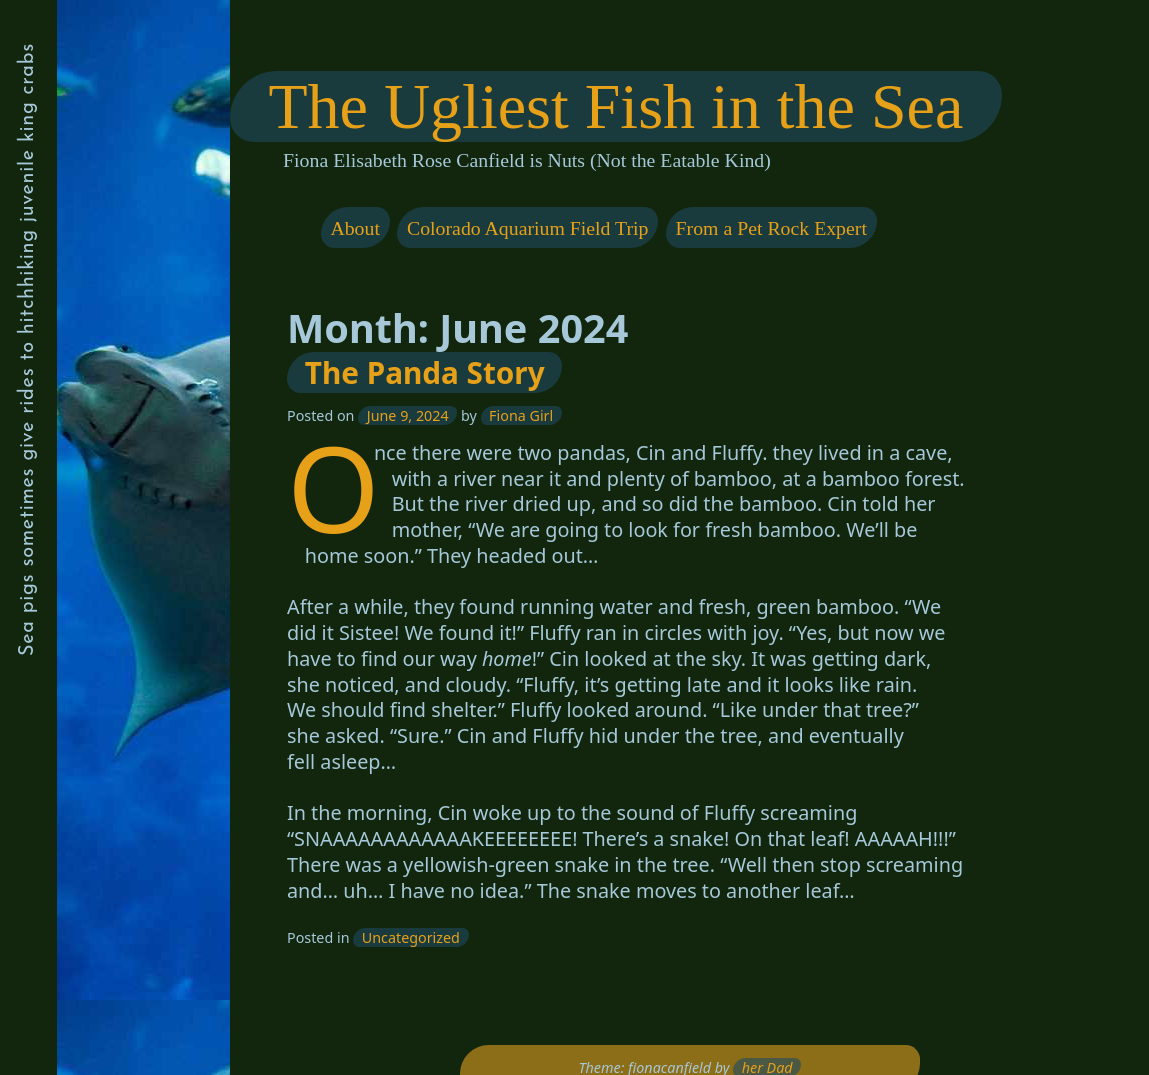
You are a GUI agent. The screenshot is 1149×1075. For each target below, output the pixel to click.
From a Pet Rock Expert (770, 227)
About (355, 227)
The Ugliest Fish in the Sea (615, 106)
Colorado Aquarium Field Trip (527, 227)
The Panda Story (425, 372)
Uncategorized (411, 937)
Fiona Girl (521, 415)
